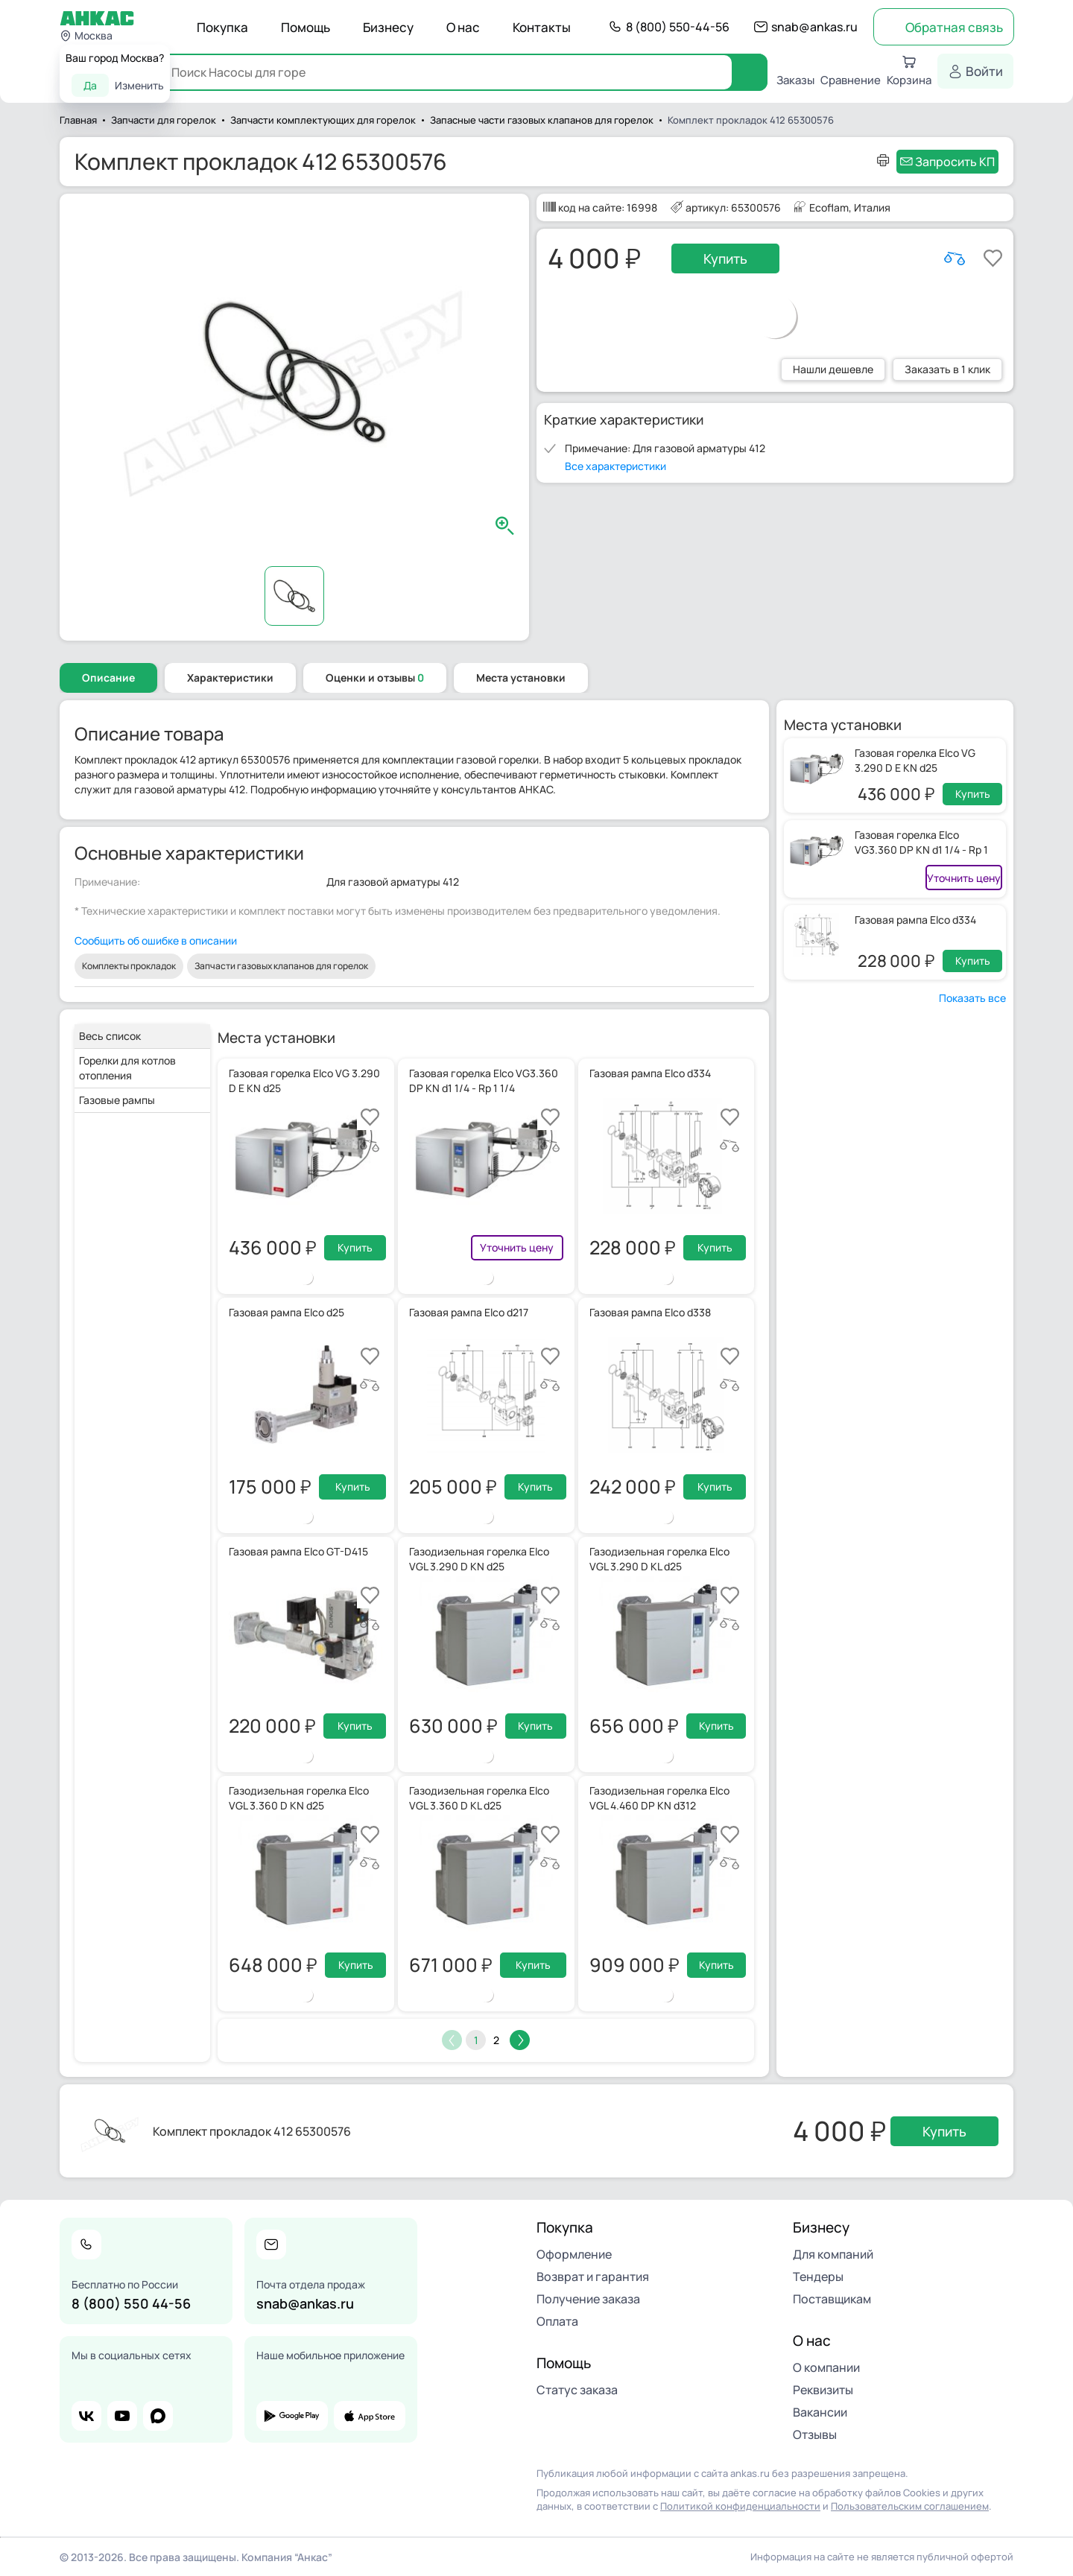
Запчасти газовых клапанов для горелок (281, 965)
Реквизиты (823, 2390)
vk (86, 2416)
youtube (122, 2416)
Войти (984, 71)
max (158, 2416)
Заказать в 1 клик (947, 369)
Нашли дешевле (833, 369)
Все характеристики (615, 466)
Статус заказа (577, 2390)
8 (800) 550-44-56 (677, 27)
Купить (725, 258)
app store (369, 2416)
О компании (826, 2367)
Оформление (574, 2254)
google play (292, 2416)
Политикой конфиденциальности (740, 2506)
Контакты (542, 27)
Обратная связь (954, 27)
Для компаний (833, 2254)
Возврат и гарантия (592, 2276)
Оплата (557, 2321)
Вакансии (820, 2412)
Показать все (972, 998)
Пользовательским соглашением (910, 2506)
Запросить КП (955, 161)
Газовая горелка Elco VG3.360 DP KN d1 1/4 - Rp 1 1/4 (921, 850)
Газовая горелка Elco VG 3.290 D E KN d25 (915, 760)
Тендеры (818, 2276)
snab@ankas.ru (814, 27)
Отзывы (815, 2434)
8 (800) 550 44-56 (131, 2303)
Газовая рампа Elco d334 (915, 920)
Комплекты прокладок (129, 965)
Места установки (521, 677)
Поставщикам (832, 2299)
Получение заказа (588, 2299)
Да (90, 85)
